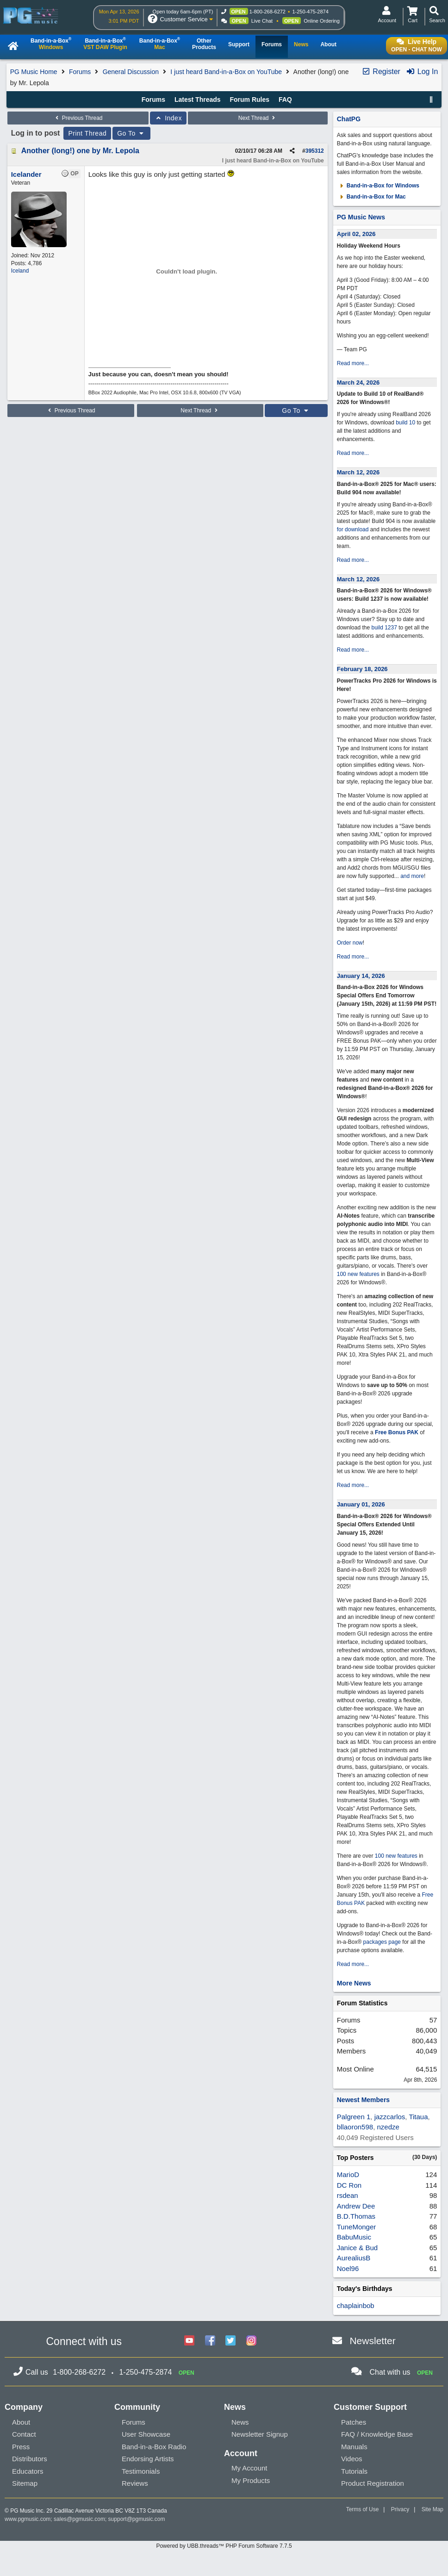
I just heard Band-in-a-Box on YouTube (226, 71)
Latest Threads (197, 99)
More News (354, 1983)
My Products (250, 2480)
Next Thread (257, 118)
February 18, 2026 (362, 669)
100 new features (358, 1274)
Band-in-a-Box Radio (154, 2447)
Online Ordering (322, 21)
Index (168, 118)
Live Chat (262, 21)
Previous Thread (77, 118)
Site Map (432, 2509)
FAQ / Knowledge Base (377, 2434)
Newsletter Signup (259, 2434)
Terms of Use (362, 2509)
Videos (351, 2459)
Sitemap (24, 2483)
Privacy (400, 2509)
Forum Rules (249, 99)
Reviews (135, 2483)
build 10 (405, 422)
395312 (314, 151)
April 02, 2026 (356, 233)
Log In (422, 71)
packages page (382, 1942)
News (240, 2422)
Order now (350, 943)
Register (380, 71)
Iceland (20, 271)
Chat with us (390, 2372)
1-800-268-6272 (267, 11)
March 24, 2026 (358, 382)
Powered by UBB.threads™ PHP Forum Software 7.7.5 (224, 2546)
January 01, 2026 (361, 1504)
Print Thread (87, 133)
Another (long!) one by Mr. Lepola (80, 151)
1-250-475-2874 (310, 11)
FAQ (285, 99)
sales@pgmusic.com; (81, 2519)
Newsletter (372, 2340)
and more (412, 876)
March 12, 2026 (358, 472)
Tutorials (354, 2471)
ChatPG (349, 119)
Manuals (354, 2447)
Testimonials (141, 2471)
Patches (353, 2422)
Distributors (29, 2459)
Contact (24, 2434)
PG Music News (361, 217)
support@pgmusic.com (136, 2519)
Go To (131, 133)
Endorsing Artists (148, 2459)
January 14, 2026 (361, 975)
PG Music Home (33, 71)
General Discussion (131, 71)
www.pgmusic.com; (28, 2519)
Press (21, 2447)
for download (353, 529)
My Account (249, 2468)
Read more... (353, 363)
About (21, 2422)
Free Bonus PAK (396, 1432)
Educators (28, 2471)
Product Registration (372, 2483)
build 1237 (384, 627)
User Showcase (146, 2434)
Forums (80, 71)
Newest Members (363, 2099)
